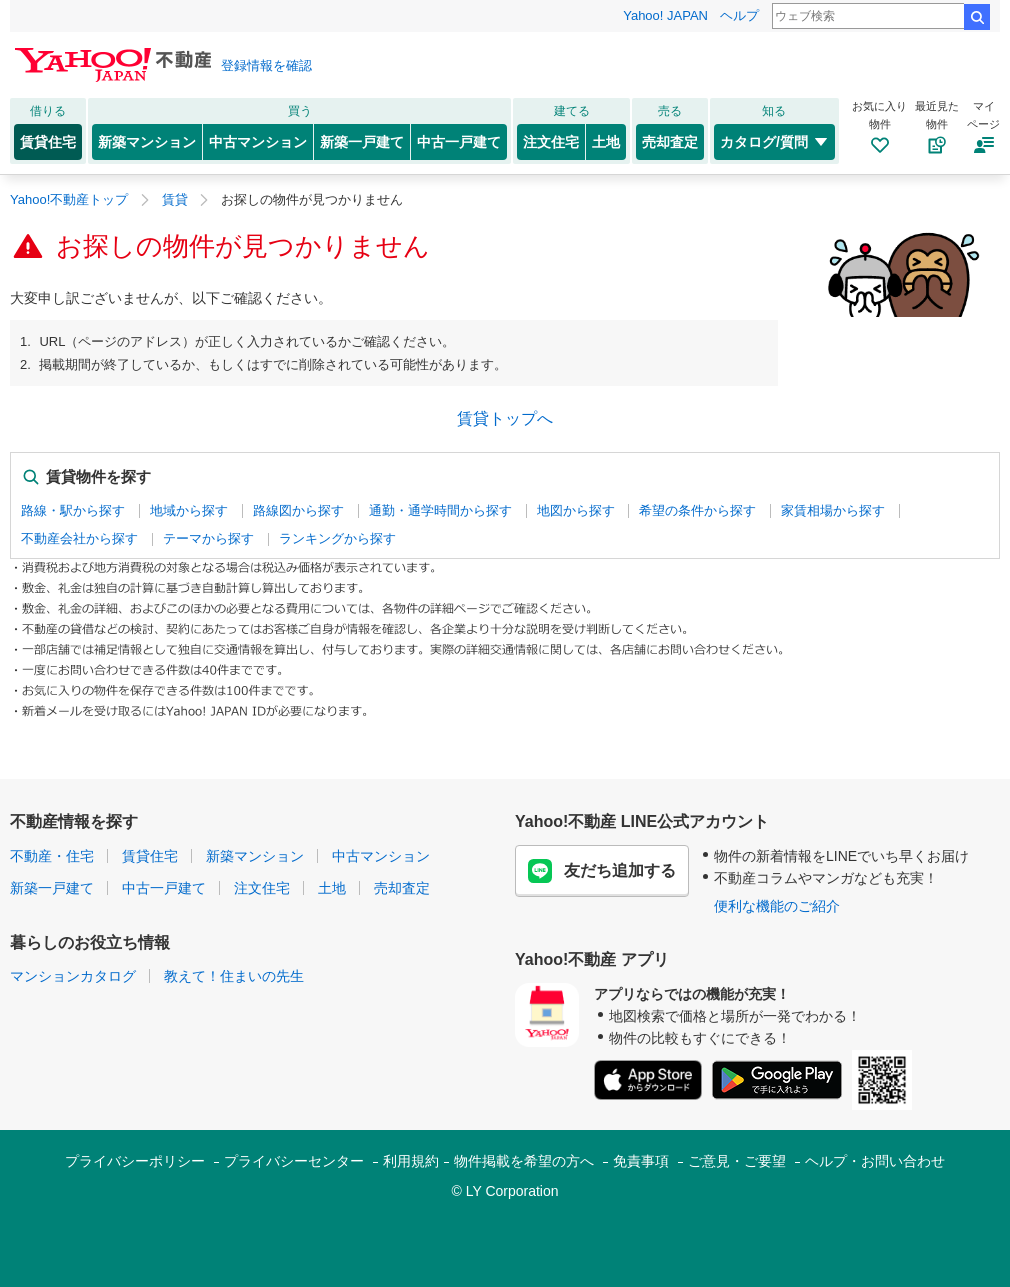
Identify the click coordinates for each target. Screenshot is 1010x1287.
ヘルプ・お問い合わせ (875, 1161)
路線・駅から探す (73, 510)
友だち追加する (602, 871)
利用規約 (411, 1161)
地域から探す (189, 510)
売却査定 (670, 142)
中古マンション (258, 142)
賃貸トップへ (505, 418)
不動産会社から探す (79, 538)
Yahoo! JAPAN (665, 15)
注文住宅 (551, 142)
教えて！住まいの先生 (234, 976)
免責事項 (641, 1161)
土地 (606, 142)
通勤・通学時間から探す (440, 510)
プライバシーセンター (294, 1161)
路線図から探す (298, 510)
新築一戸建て (362, 142)
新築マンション (147, 142)
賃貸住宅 (48, 142)
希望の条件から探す (697, 510)
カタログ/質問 (774, 142)
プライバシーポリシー (135, 1161)
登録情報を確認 (266, 65)
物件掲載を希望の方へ (524, 1161)
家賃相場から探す (833, 510)
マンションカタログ (73, 976)
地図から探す (576, 510)
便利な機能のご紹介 (777, 906)
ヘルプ (739, 15)
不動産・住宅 (52, 856)
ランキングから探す (337, 538)
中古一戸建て (459, 142)
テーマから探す (208, 538)
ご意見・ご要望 (737, 1161)
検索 (977, 17)
